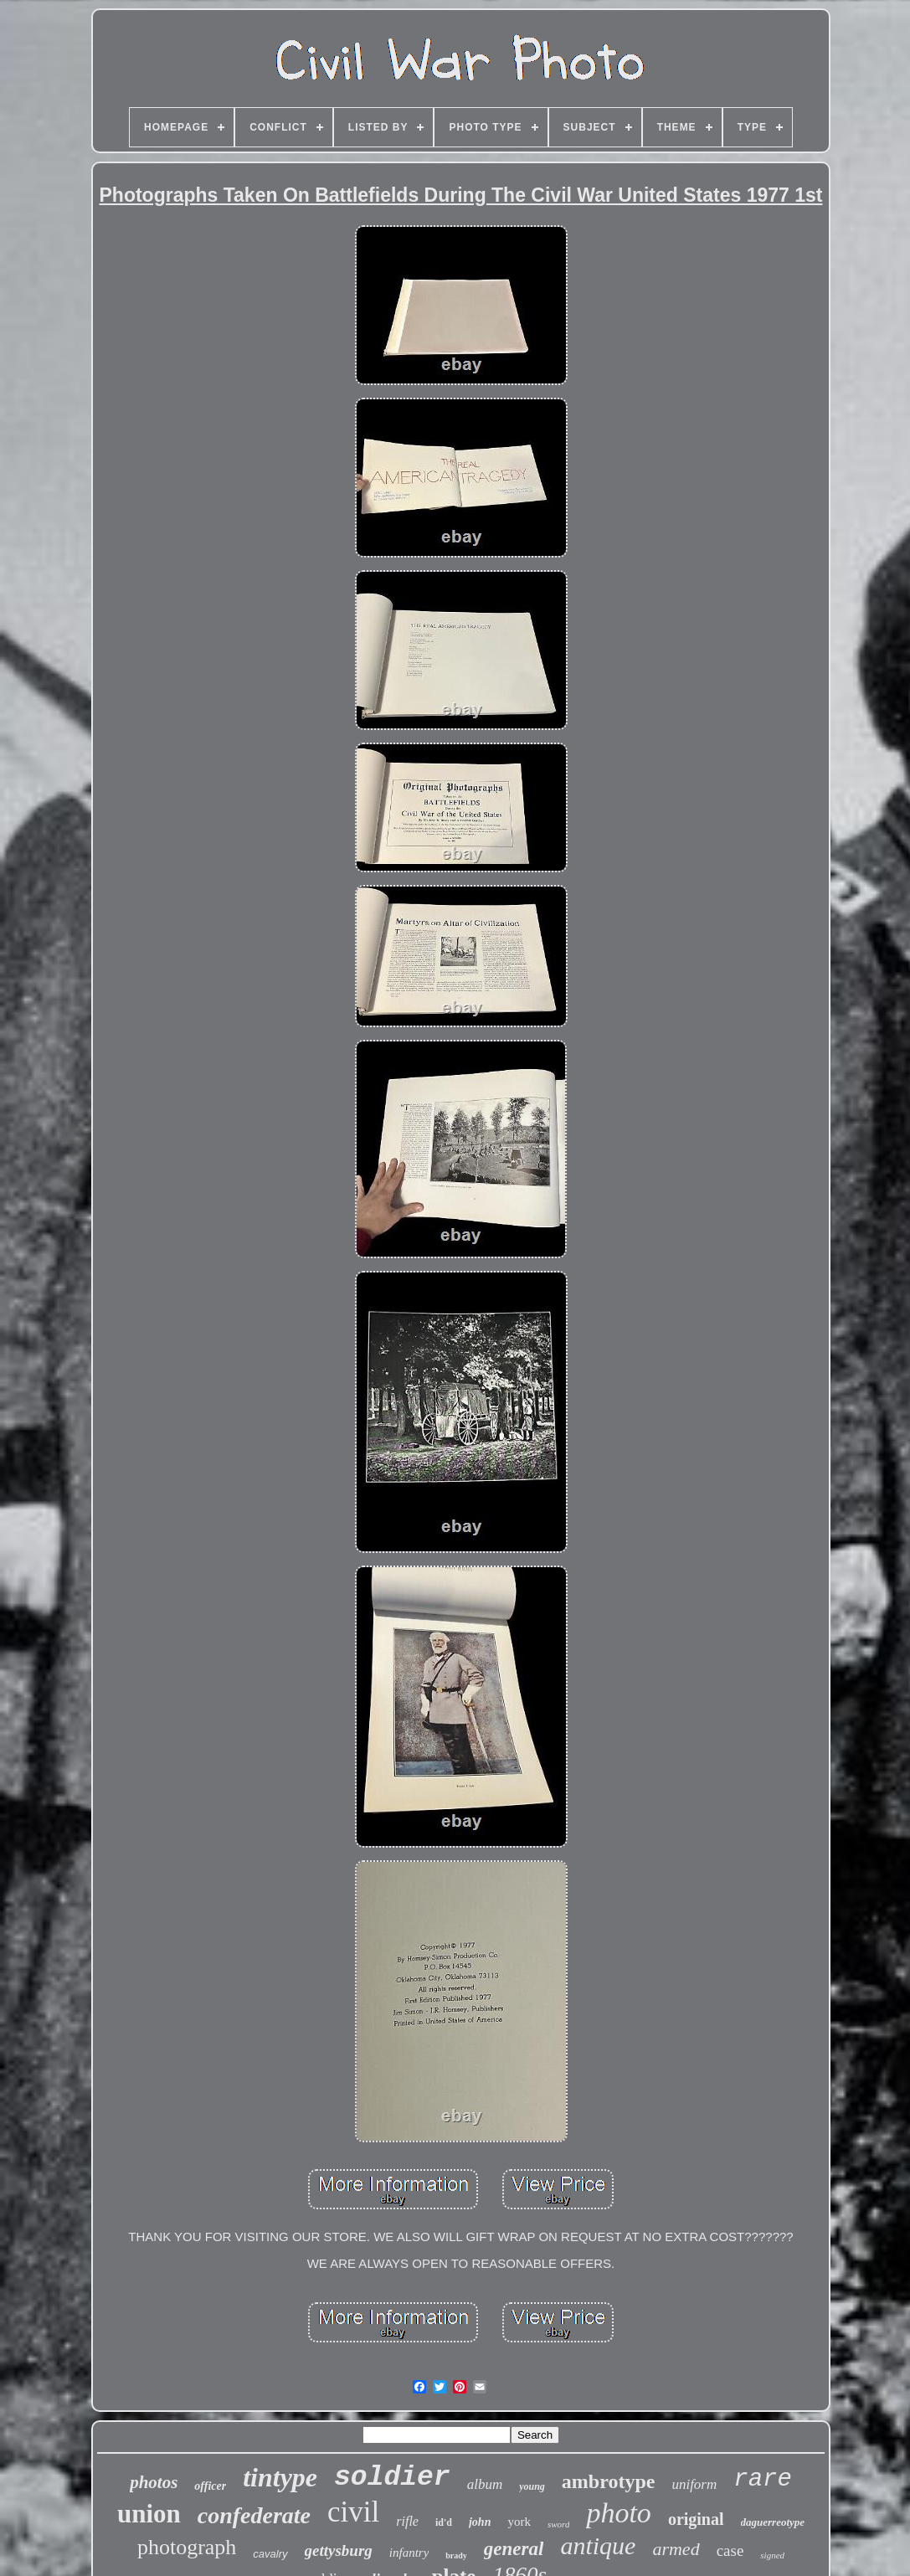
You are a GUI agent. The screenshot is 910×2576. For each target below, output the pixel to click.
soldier (392, 2477)
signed (772, 2555)
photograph (186, 2547)
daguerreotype (773, 2522)
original (696, 2519)
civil (353, 2512)
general (514, 2548)
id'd (443, 2522)
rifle (407, 2521)
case (730, 2550)
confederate (254, 2515)
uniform (694, 2484)
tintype (280, 2477)
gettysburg (339, 2550)
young (532, 2486)
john (480, 2522)
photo (618, 2512)
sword (559, 2524)
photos (153, 2482)
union (149, 2513)
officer (210, 2486)
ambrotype (609, 2481)
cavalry (270, 2554)
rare (762, 2479)
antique (597, 2545)
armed (675, 2548)
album (485, 2484)
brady (456, 2555)
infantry (409, 2552)
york (519, 2521)
